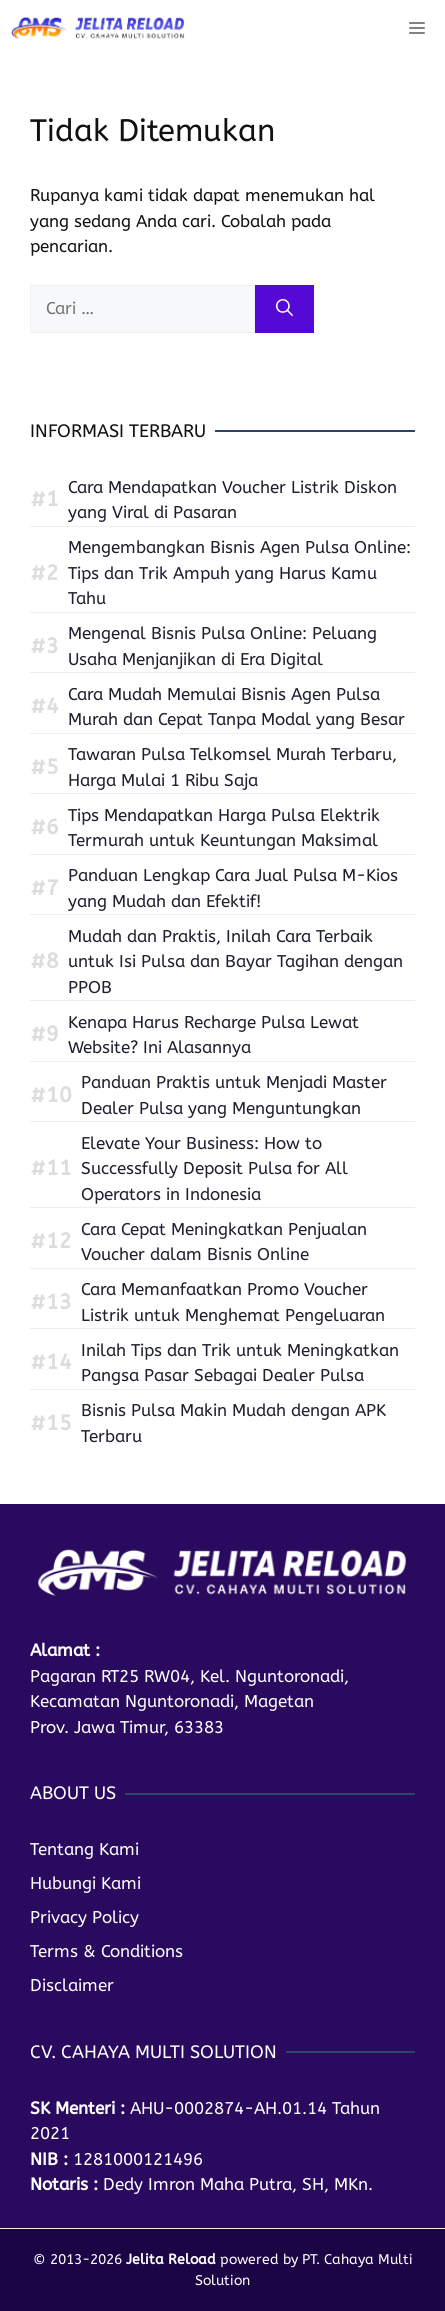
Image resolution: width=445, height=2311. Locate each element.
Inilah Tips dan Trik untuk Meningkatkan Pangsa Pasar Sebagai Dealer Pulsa (240, 1363)
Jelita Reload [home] (171, 2259)
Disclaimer (72, 1985)
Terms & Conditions (106, 1951)
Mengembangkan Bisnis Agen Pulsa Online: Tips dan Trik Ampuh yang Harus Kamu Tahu (239, 572)
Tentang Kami (84, 1849)
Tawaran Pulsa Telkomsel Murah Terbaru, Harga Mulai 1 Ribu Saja (232, 767)
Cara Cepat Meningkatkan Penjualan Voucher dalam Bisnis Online (224, 1242)
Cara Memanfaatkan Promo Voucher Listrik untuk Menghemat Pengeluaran (233, 1302)
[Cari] (284, 309)
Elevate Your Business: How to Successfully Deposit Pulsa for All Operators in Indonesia (214, 1168)
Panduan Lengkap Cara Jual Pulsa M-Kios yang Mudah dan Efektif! (233, 888)
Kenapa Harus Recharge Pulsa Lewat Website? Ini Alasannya (213, 1035)
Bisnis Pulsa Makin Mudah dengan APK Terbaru (233, 1423)
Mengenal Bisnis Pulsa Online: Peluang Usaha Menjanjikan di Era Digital (222, 646)
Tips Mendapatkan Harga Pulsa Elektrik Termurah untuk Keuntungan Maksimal (224, 828)
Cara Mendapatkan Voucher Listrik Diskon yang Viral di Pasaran (232, 500)
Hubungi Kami (85, 1883)
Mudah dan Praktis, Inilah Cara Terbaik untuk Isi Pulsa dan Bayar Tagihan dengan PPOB (235, 961)
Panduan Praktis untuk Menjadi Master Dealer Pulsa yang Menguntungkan (234, 1095)
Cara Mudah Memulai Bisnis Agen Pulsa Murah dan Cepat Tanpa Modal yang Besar (236, 707)
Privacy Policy (84, 1917)
